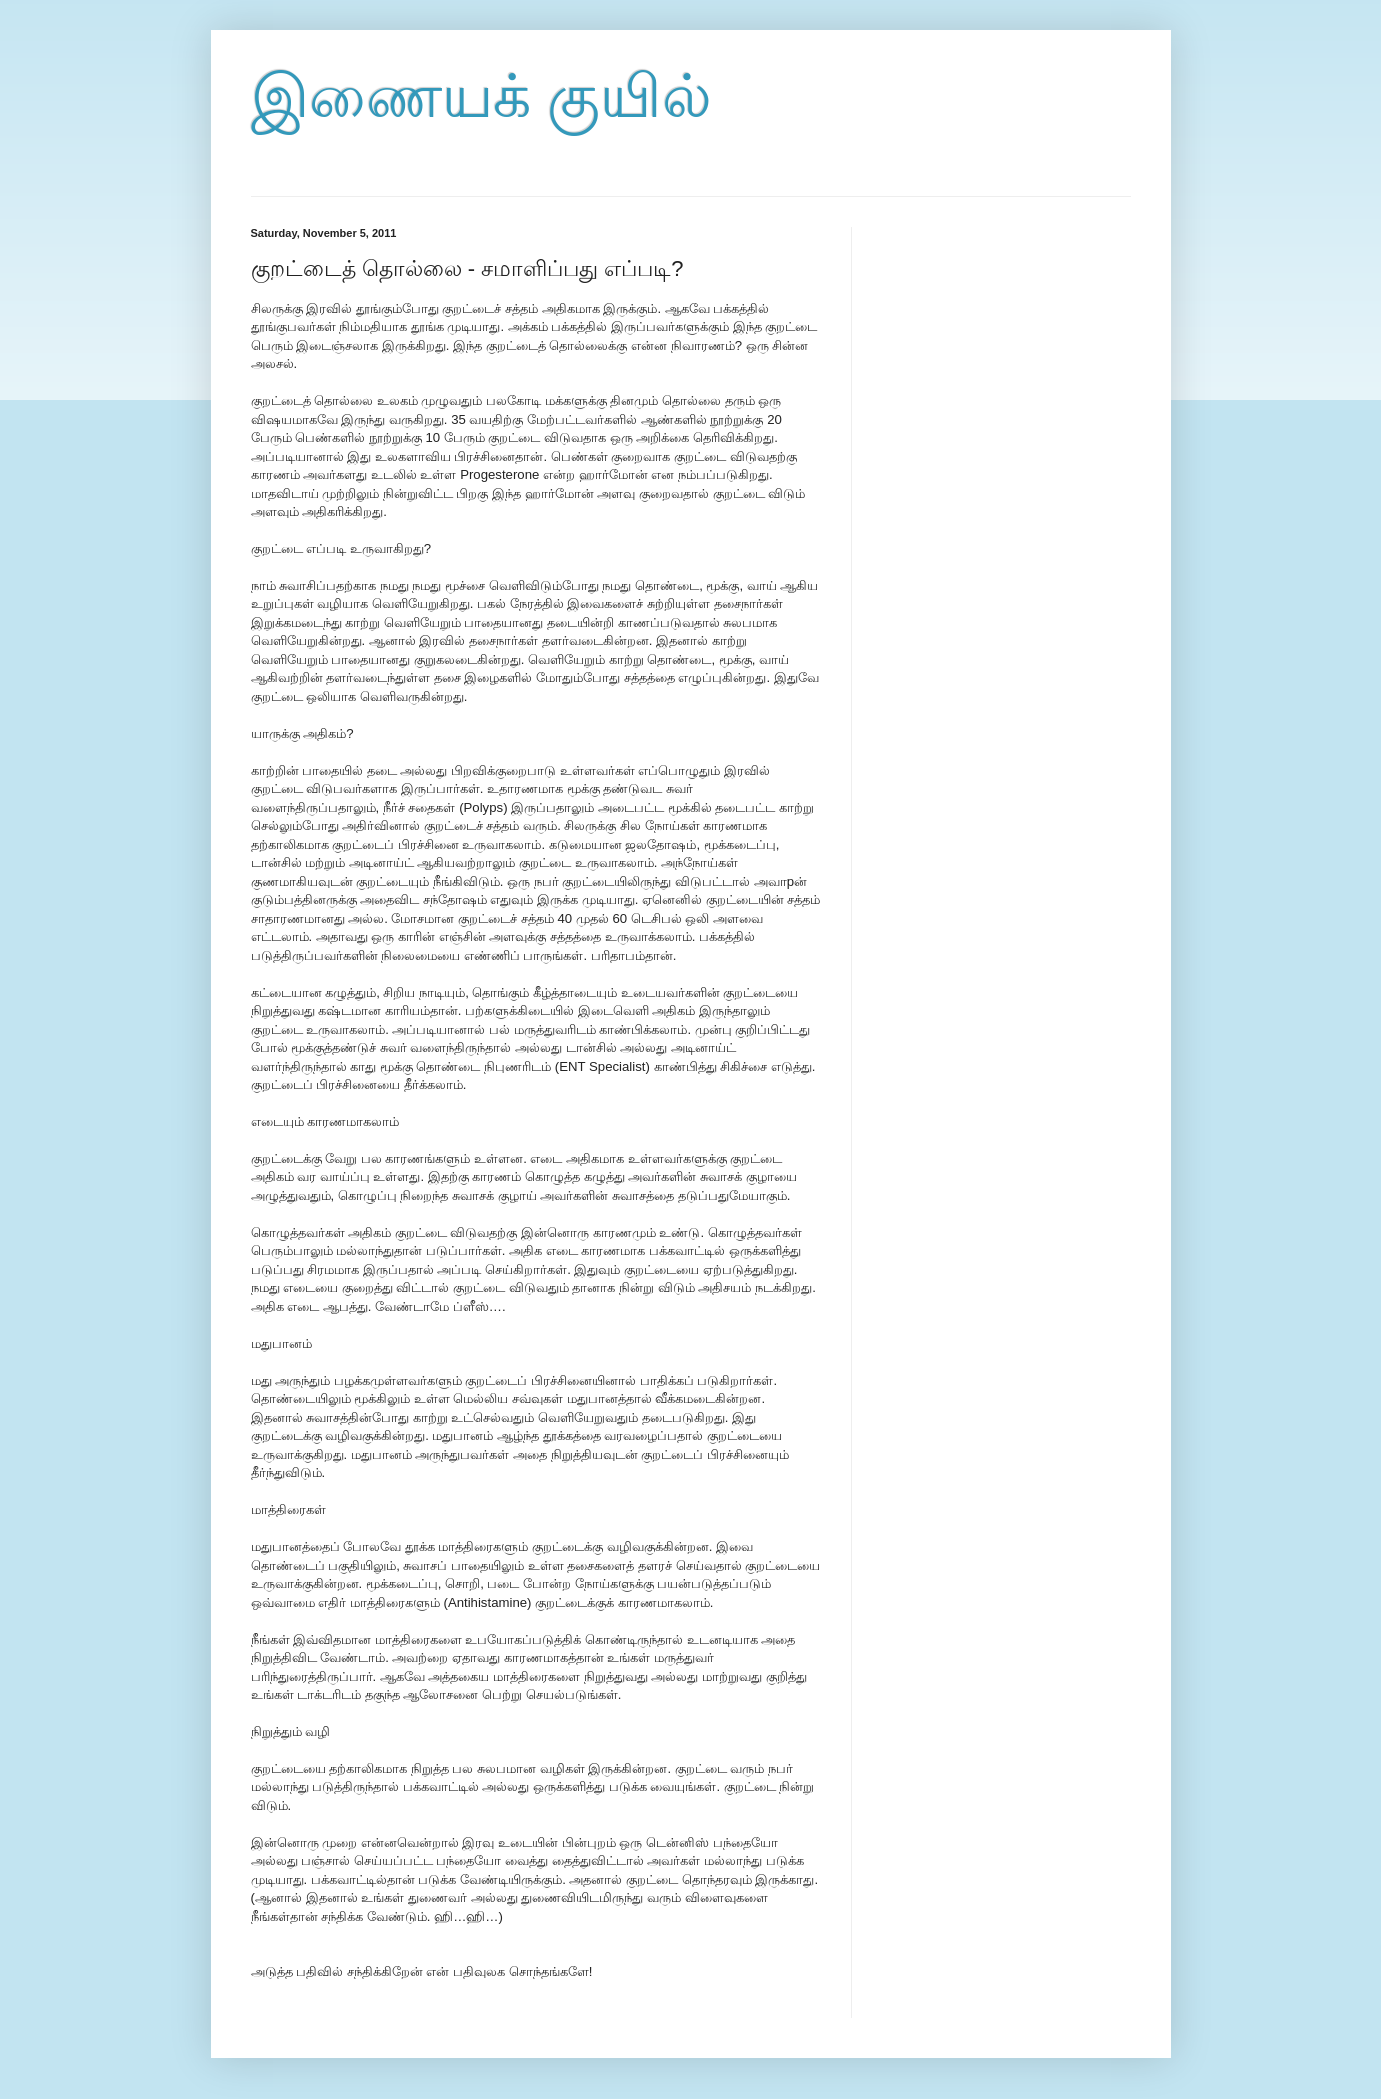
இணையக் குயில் (482, 96)
